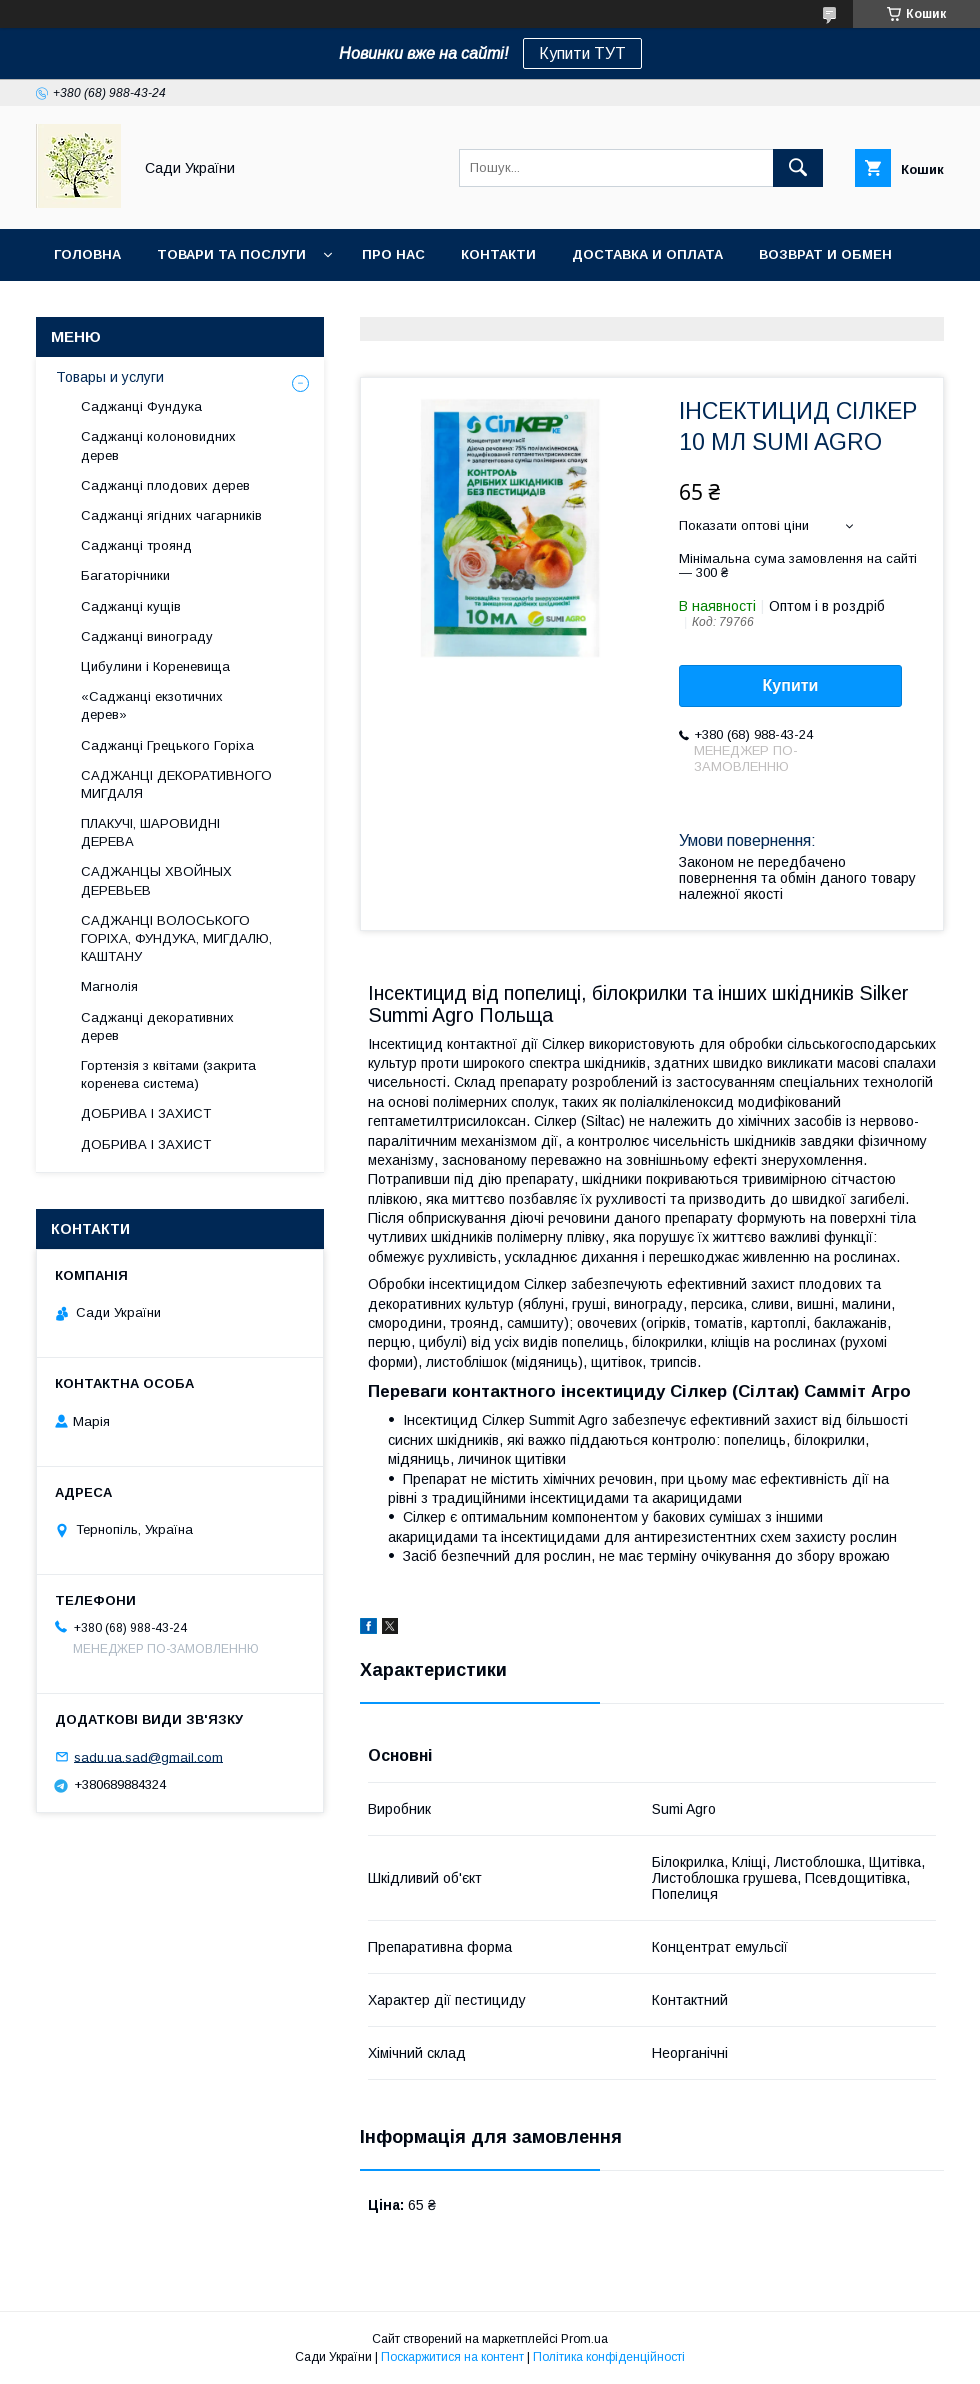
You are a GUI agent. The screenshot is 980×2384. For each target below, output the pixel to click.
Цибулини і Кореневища (155, 666)
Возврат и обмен (825, 254)
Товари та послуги (231, 254)
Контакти (498, 254)
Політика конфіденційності (609, 2357)
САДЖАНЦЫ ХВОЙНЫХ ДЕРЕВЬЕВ (156, 880)
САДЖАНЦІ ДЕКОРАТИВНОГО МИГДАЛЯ (176, 784)
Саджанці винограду (147, 636)
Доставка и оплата (647, 254)
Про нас (393, 254)
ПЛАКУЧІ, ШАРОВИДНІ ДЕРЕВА (150, 832)
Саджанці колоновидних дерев (158, 445)
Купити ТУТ (582, 53)
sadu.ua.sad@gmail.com (148, 1756)
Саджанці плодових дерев (165, 485)
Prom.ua (584, 2339)
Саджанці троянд (136, 545)
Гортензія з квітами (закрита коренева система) (168, 1074)
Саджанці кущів (131, 606)
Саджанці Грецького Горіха (167, 745)
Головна (87, 254)
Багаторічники (125, 575)
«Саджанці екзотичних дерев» (152, 705)
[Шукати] (798, 168)
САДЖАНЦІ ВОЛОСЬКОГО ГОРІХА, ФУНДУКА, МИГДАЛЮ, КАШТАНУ (176, 938)
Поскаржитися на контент (452, 2357)
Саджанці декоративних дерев (157, 1026)
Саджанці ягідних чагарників (171, 515)
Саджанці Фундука (141, 406)
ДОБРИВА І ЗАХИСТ (146, 1113)
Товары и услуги (110, 377)
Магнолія (109, 986)
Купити (791, 685)
